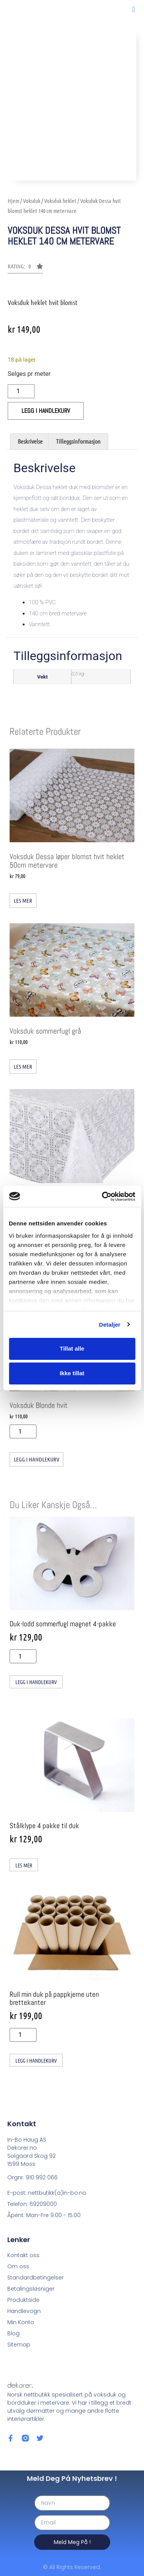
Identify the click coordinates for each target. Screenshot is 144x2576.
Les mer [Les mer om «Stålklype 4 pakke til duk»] (23, 1865)
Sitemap (18, 2344)
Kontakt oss (23, 2255)
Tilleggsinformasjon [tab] (78, 441)
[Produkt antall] (21, 391)
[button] (133, 9)
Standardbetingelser (35, 2277)
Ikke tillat (72, 1373)
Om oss (18, 2266)
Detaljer (110, 1324)
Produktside (23, 2300)
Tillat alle (72, 1348)
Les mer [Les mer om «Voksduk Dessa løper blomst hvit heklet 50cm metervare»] (23, 900)
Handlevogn (24, 2311)
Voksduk (31, 200)
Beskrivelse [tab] (30, 441)
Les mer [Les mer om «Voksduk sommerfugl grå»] (23, 1066)
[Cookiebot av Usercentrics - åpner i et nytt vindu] (102, 1197)
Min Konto (20, 2322)
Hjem (13, 200)
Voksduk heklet (60, 200)
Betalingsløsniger (31, 2289)
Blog (13, 2333)
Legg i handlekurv (46, 411)
